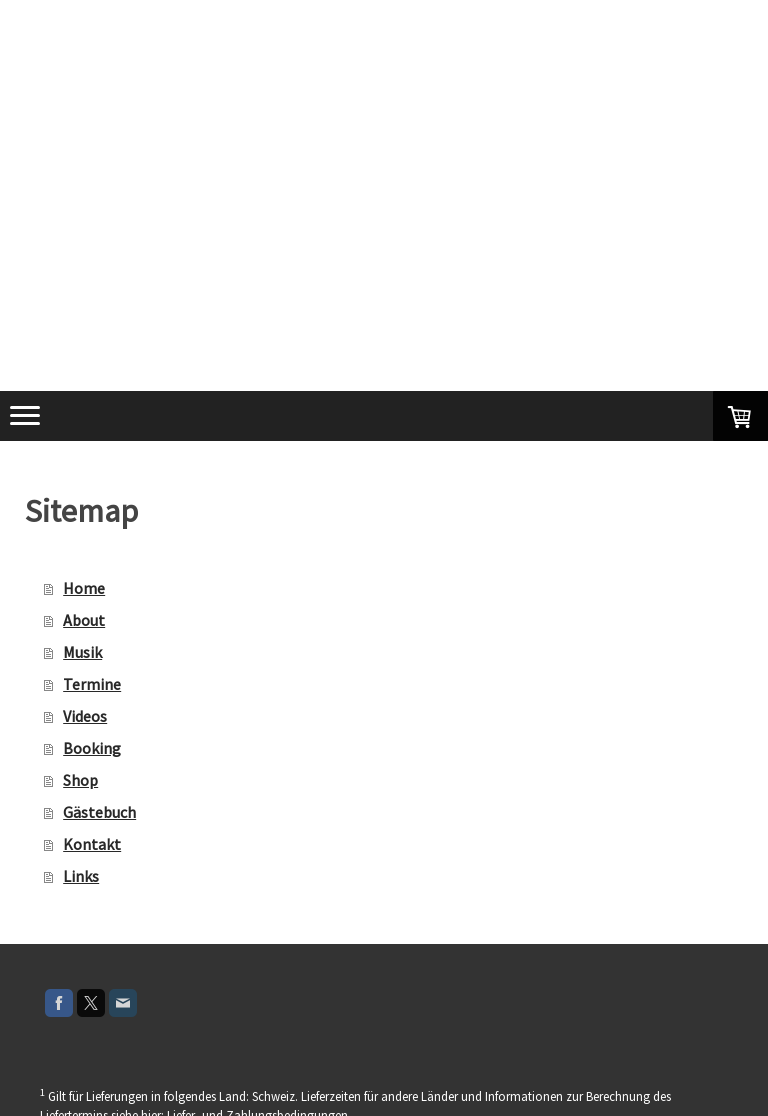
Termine (92, 684)
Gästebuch (99, 812)
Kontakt (92, 844)
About (84, 620)
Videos (85, 716)
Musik (82, 652)
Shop (80, 780)
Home (84, 588)
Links (81, 876)
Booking (92, 748)
